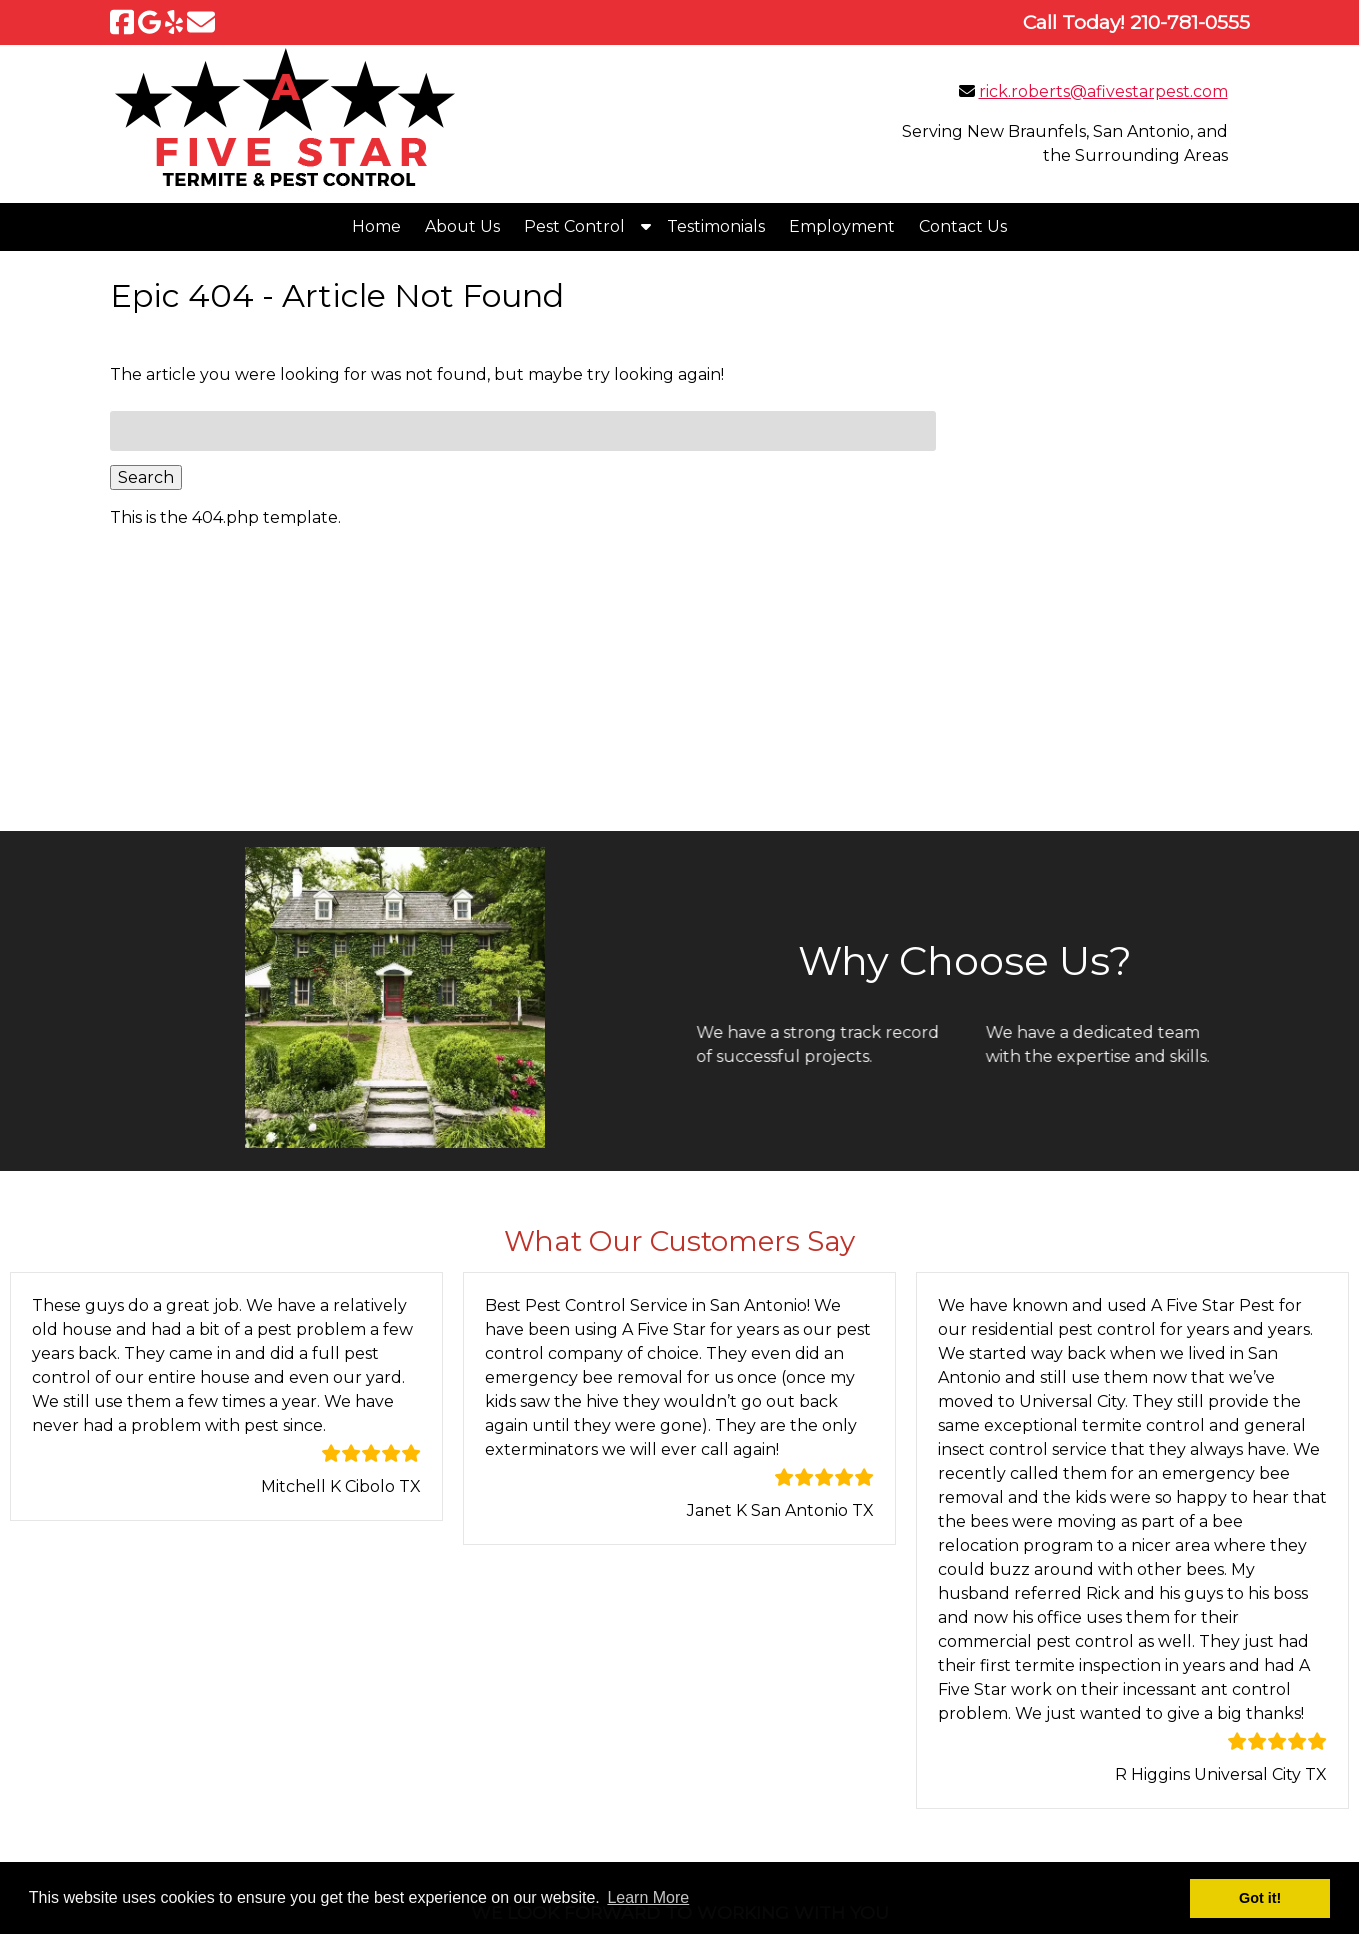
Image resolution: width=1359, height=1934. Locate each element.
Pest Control (574, 226)
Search (146, 477)
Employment (842, 226)
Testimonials (716, 226)
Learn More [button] (648, 1897)
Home (376, 226)
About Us (462, 226)
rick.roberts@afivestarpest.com (1103, 91)
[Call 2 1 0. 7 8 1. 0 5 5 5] (1190, 22)
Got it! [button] (1260, 1898)
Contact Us (963, 226)
